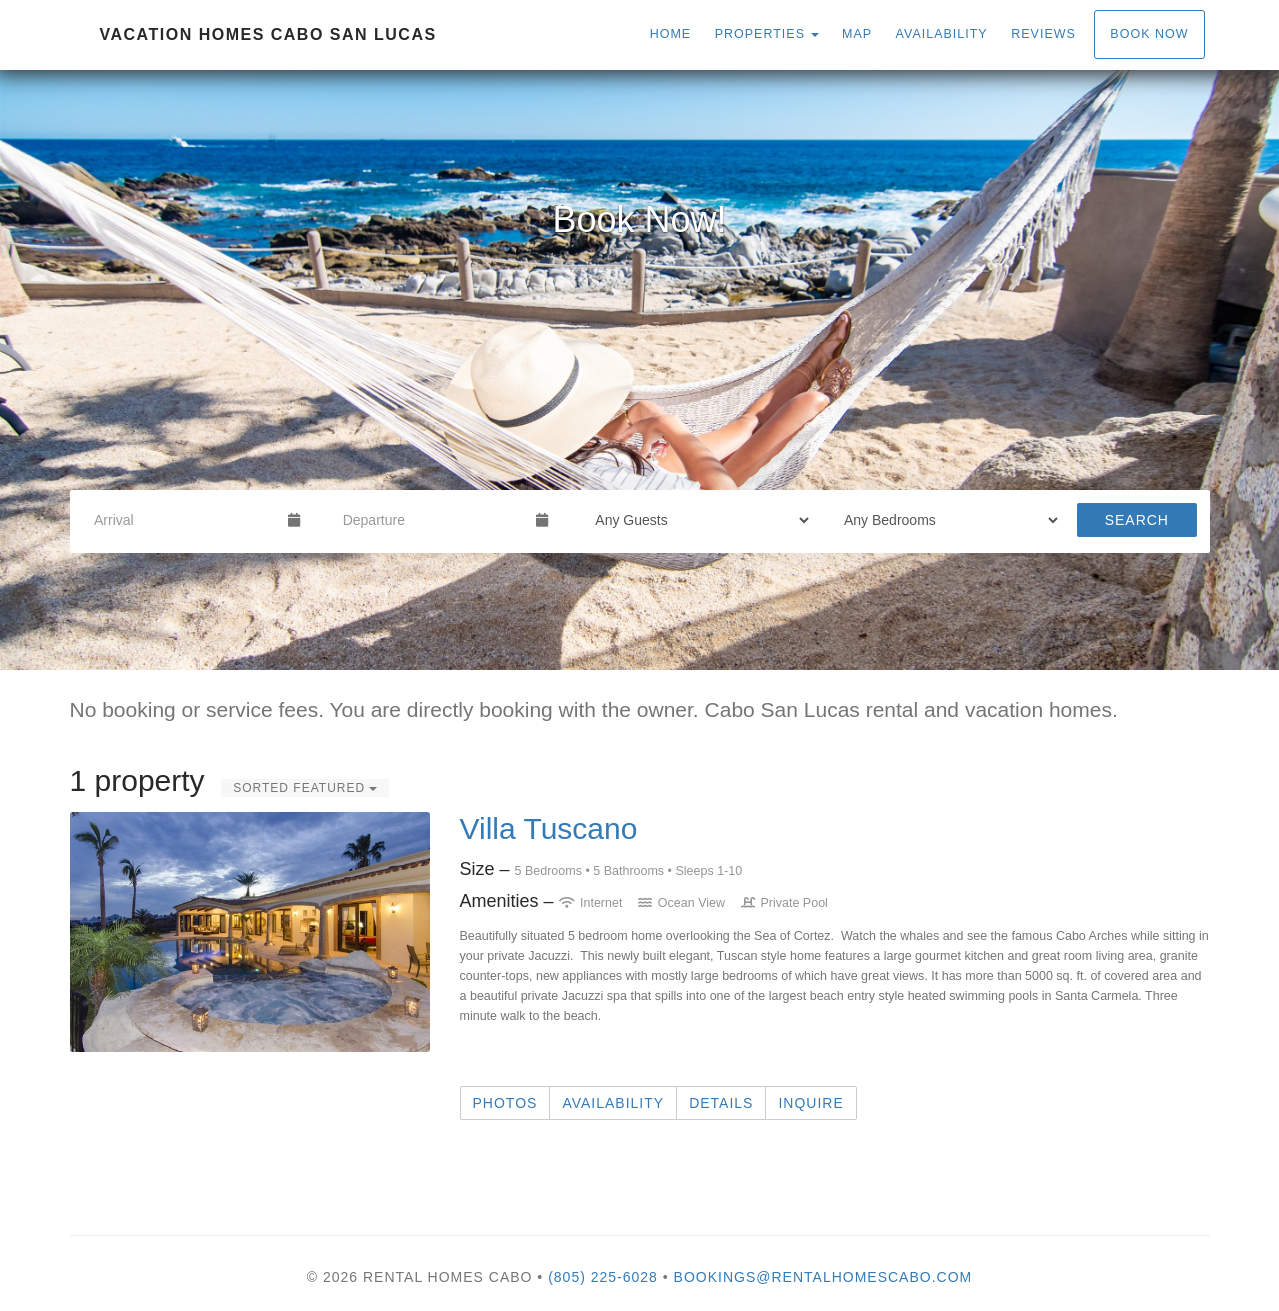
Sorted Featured (305, 788)
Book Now (1149, 34)
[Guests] (695, 520)
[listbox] (639, 370)
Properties (760, 34)
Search (1137, 520)
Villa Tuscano (549, 828)
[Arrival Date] (182, 520)
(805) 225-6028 (603, 1277)
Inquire (810, 1103)
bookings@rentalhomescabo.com (823, 1277)
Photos (505, 1103)
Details (721, 1103)
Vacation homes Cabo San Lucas (268, 34)
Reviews (1043, 34)
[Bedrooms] (944, 520)
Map (857, 34)
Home (671, 34)
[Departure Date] (431, 520)
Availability (942, 34)
